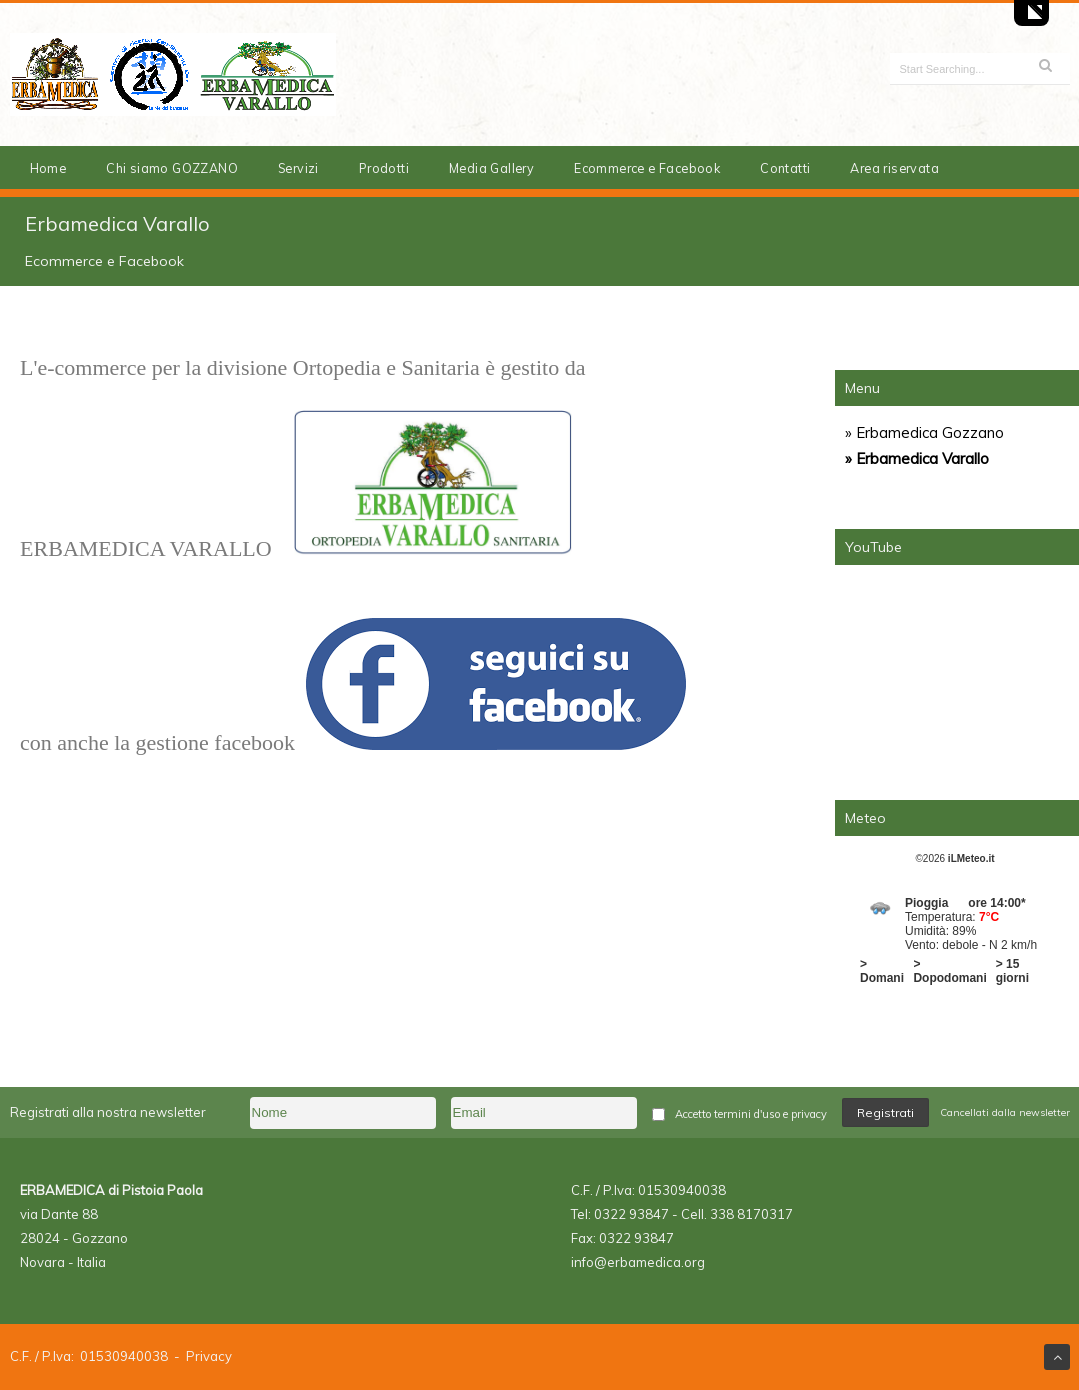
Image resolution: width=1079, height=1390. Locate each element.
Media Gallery (491, 168)
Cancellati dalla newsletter (1005, 1112)
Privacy (209, 1356)
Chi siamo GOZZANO (172, 168)
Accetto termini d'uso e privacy (751, 1114)
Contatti (785, 168)
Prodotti (384, 168)
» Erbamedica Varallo (917, 458)
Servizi (298, 168)
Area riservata (894, 168)
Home (48, 168)
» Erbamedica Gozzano (924, 432)
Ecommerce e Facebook (647, 168)
